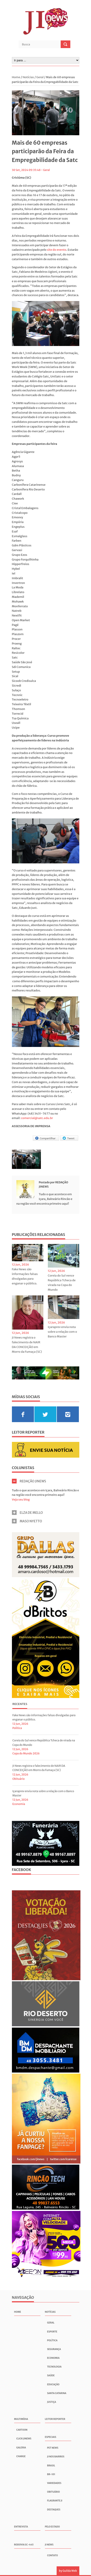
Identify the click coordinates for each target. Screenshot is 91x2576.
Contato (52, 2555)
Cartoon (22, 2429)
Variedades (54, 2483)
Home (16, 77)
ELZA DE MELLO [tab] (27, 1512)
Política (17, 1728)
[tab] (19, 1704)
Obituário (18, 1778)
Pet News (52, 2447)
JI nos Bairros (55, 2456)
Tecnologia (54, 2366)
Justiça (51, 2402)
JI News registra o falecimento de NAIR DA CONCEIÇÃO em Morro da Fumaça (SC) (27, 1344)
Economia (18, 1804)
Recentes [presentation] (19, 1704)
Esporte (52, 2331)
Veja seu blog (21, 1499)
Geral (40, 77)
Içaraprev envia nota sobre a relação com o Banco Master (62, 1331)
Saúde (51, 2375)
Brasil (51, 2465)
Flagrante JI (54, 2500)
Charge (21, 2456)
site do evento (56, 250)
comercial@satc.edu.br (37, 1118)
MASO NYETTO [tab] (27, 1521)
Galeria (21, 2447)
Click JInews (23, 2438)
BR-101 (51, 2474)
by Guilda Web (68, 2570)
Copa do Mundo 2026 (26, 1753)
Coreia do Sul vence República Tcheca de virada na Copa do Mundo (62, 1282)
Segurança (54, 2349)
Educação (53, 2384)
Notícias (28, 77)
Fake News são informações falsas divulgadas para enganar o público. (25, 1276)
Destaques (53, 2509)
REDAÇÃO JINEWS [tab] (29, 1481)
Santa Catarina (57, 2393)
